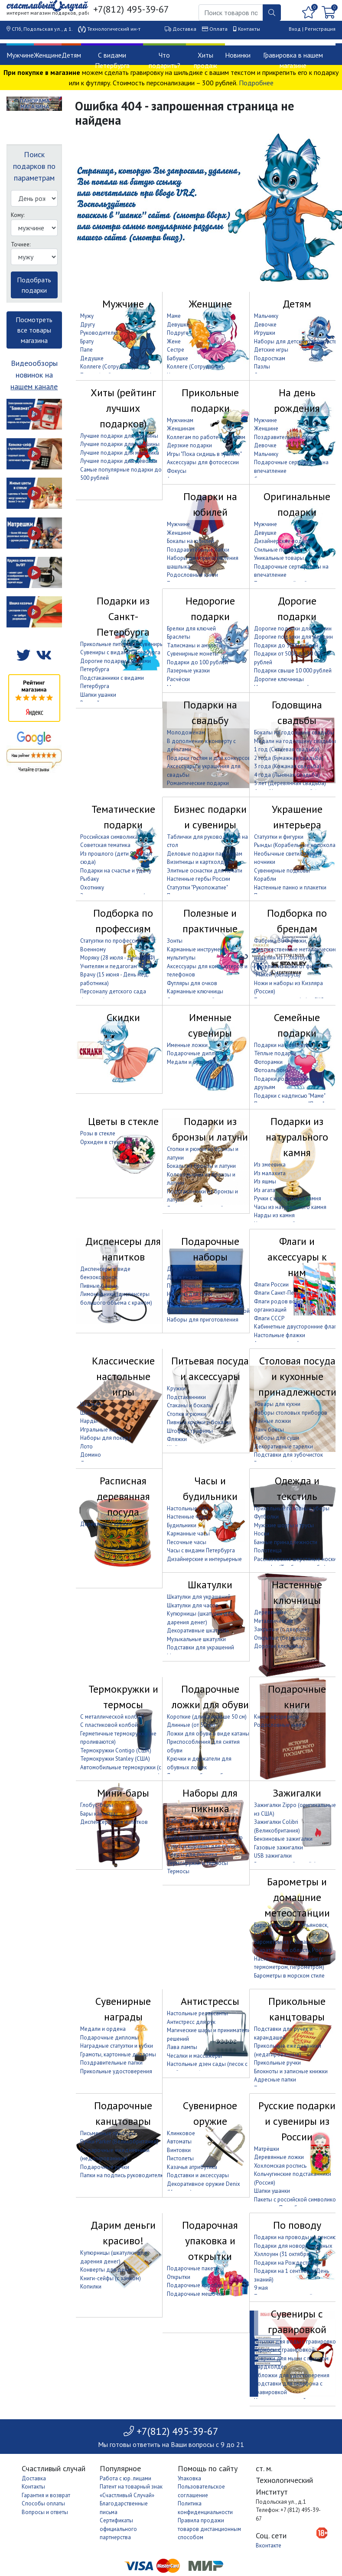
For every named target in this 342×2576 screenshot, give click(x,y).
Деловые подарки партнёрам (204, 853)
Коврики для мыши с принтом (291, 2358)
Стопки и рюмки (186, 1414)
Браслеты (178, 636)
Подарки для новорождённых (293, 2246)
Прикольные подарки (210, 400)
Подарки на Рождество (284, 2262)
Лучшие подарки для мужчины (119, 436)
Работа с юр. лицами (125, 2478)
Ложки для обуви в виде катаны (208, 1733)
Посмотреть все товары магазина (34, 330)
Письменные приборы (108, 2133)
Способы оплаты (43, 2503)
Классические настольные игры (123, 1376)
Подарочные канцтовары (123, 2113)
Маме (174, 316)
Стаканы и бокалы (190, 1405)
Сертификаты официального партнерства (118, 2529)
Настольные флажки (279, 1335)
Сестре (175, 349)
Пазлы (262, 366)
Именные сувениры (210, 1025)
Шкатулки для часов (192, 1605)
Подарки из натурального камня (297, 1137)
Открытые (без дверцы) (284, 1638)
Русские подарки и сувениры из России (296, 2121)
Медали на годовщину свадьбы (295, 741)
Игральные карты (102, 1429)
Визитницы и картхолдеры (200, 862)
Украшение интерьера (297, 816)
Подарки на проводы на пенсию (295, 2237)
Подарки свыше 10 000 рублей (293, 670)
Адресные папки (275, 2079)
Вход (295, 29)
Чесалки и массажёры (194, 2055)
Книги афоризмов (276, 1716)
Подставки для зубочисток (288, 1454)
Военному (93, 949)
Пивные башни (98, 1286)
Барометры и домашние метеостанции (297, 1897)
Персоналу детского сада (113, 991)
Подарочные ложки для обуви (210, 1696)
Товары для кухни (277, 1404)
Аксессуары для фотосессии (203, 462)
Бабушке (177, 358)
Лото (86, 1446)
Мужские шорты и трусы (284, 1525)
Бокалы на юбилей (190, 541)
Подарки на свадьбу (210, 712)
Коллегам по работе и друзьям (206, 437)
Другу (87, 324)
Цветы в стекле (123, 1121)
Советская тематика (105, 845)
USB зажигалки (273, 1855)
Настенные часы (187, 1516)
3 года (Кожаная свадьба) (287, 766)
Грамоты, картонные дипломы (118, 2054)
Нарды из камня (274, 1215)
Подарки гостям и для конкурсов (209, 758)
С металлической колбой (112, 1716)
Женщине (48, 55)
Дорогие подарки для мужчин (293, 628)
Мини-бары (123, 1793)
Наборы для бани (189, 1294)
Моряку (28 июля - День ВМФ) (117, 957)
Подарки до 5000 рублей (286, 645)
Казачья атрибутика (192, 2167)
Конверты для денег (106, 2269)
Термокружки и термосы (123, 1696)
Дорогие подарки (296, 608)
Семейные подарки (297, 1025)
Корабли (265, 878)
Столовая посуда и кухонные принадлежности (297, 1376)
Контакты (249, 29)
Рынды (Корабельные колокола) (295, 845)
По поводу (297, 2225)
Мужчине (20, 55)
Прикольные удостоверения (116, 2071)
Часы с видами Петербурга (201, 1550)
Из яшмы (265, 1181)
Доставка (184, 29)
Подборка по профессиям (123, 920)
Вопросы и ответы (45, 2512)
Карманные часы (188, 1533)
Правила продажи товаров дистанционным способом (209, 2529)
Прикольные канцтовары (297, 2008)
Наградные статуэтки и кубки (116, 2045)
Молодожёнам (186, 732)
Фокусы (176, 471)
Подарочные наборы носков (204, 1286)
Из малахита (270, 1173)
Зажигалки (297, 1793)
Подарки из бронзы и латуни (210, 1129)
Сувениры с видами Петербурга (120, 652)
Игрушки (264, 332)
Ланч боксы (269, 1429)
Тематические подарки (123, 816)
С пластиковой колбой (109, 1725)
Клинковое (181, 2133)
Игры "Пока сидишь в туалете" (204, 454)
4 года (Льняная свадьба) (287, 775)
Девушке (178, 324)
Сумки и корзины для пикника (204, 1846)
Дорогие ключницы (279, 679)
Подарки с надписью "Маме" (290, 1095)
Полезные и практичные (210, 920)
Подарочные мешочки (195, 2294)
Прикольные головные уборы (291, 1508)
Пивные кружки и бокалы (199, 1422)
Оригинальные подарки (297, 504)
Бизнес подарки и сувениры (210, 816)
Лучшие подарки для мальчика (119, 452)
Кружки (176, 1388)
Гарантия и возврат (46, 2495)
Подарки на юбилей (210, 504)
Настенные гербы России (198, 878)
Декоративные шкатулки (198, 1630)
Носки (261, 1533)
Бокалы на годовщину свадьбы (294, 732)
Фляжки (177, 1439)
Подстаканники (186, 1397)
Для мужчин (182, 1269)
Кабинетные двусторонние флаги (296, 1326)
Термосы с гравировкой (284, 2349)
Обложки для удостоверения (291, 2375)
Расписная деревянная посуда (123, 1496)
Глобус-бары (96, 1805)
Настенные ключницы (297, 1592)
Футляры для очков (192, 983)
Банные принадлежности (285, 1542)
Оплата (218, 29)
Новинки (238, 55)
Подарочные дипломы (196, 1053)
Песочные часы (186, 1542)
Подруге (178, 332)
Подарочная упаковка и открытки (210, 2240)
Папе (86, 349)
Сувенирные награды (123, 2008)
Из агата (264, 1190)
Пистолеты (180, 2158)
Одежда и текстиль (297, 1488)
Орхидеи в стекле (102, 1142)
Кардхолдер (270, 2366)
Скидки (123, 1017)
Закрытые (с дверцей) (281, 1629)
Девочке (265, 324)
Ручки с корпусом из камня (287, 1198)
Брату (87, 341)
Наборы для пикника (210, 1800)
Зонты (174, 940)
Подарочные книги (297, 1696)
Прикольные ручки (277, 2062)
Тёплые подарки (275, 1053)
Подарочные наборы (210, 1249)
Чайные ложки (272, 1421)
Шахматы (92, 1404)
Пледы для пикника (192, 1854)
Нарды (89, 1421)
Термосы (178, 1871)
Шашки (89, 1412)
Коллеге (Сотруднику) (108, 366)
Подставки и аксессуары (198, 2175)
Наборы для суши (276, 1438)
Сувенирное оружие (210, 2113)
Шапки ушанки (98, 694)
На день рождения (297, 400)
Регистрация (320, 29)
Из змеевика (270, 1164)
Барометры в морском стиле (289, 1975)
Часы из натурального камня (290, 1207)
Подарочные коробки (195, 2285)
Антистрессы (210, 2001)
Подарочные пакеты (193, 2268)
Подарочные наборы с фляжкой (208, 1311)
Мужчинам (180, 420)
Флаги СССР (269, 1318)
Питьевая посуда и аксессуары (210, 1368)
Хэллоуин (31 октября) (282, 2254)
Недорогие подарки (210, 608)
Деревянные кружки (106, 1524)
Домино (90, 1454)
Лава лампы (182, 2047)
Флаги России (271, 1284)
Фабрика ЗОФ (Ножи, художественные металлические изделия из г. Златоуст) (295, 949)
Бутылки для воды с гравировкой (296, 2341)
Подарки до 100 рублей (197, 662)
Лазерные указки (188, 670)
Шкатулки (210, 1584)
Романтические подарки (198, 783)
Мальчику (266, 316)
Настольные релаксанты (197, 2013)
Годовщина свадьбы (297, 712)
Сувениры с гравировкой (297, 2321)
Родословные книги (192, 575)
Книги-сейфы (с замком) (110, 2278)
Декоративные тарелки (283, 1446)
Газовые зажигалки (278, 1847)
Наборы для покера (105, 1438)
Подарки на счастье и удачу (115, 870)
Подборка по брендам (297, 920)
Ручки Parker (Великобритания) (119, 2141)
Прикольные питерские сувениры (122, 644)
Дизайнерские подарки (284, 541)
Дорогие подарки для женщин (293, 636)
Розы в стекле (97, 1133)
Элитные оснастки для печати (204, 870)
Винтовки (179, 2150)
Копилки (90, 2286)
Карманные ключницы (195, 991)
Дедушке (92, 358)
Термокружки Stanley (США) (115, 1758)
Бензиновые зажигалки (283, 1838)
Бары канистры (98, 1813)
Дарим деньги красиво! (123, 2232)
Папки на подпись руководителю (122, 2175)
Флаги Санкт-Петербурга (285, 1292)
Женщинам (181, 428)
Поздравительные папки (285, 437)
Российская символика (109, 836)
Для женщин (183, 1277)
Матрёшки (266, 2149)
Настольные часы (189, 1508)
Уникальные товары (279, 558)
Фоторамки (268, 1062)
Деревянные (270, 1612)
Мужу (87, 316)
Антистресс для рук (191, 2022)
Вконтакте (268, 2545)
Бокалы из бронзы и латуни (201, 1166)
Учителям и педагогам (108, 966)
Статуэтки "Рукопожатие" (197, 887)
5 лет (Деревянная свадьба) (290, 783)
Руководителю (99, 332)
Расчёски (178, 679)
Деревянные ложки (279, 2157)
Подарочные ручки (104, 2167)
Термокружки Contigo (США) (115, 1750)
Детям (71, 55)
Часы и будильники (210, 1488)
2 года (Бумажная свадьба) (288, 758)
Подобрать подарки (34, 284)
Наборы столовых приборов (290, 1412)
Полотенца (268, 1550)
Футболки (266, 1516)
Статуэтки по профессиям (112, 940)
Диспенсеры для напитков (123, 1249)
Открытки (178, 2277)
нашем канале (34, 386)
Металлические (273, 1621)
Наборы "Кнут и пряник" (196, 1302)
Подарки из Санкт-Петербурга (123, 616)
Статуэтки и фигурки (278, 836)
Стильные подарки (277, 549)
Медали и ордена (189, 1062)
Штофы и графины (190, 1431)
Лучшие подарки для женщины (120, 444)
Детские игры (271, 349)
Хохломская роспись (280, 2165)
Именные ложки (187, 1045)
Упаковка (189, 2478)
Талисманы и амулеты (194, 645)
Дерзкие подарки (189, 445)
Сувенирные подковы (282, 870)
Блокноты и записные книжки (291, 2071)
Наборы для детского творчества (297, 341)
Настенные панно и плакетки (290, 887)
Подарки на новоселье (283, 1045)
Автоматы (179, 2141)
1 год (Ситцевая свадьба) (286, 749)
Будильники (181, 1525)
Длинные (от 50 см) (191, 1725)
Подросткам (269, 358)
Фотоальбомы (272, 1070)
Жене (174, 341)
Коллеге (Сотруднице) (195, 366)
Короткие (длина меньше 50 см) (207, 1716)
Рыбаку (89, 878)
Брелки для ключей (191, 628)
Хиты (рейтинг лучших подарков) (123, 408)
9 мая (261, 2288)
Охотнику (92, 887)
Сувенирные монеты (192, 653)
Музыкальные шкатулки (196, 1639)
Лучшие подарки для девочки (118, 461)
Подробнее (256, 82)
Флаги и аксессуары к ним (297, 1257)
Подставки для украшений (200, 1647)
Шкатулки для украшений (199, 1596)
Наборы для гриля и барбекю (205, 1837)
